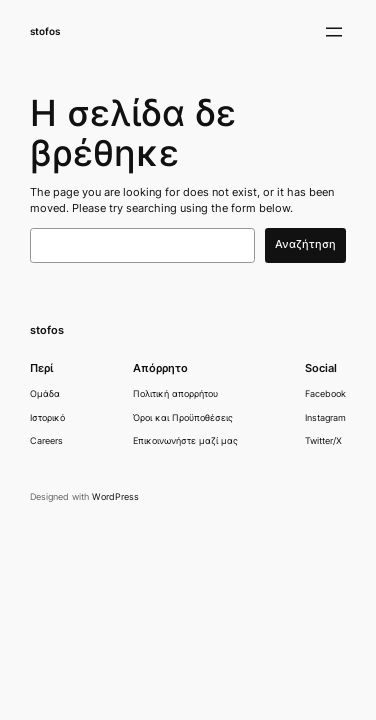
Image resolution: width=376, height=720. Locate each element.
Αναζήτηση (305, 244)
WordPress (115, 496)
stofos (45, 31)
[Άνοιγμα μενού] (334, 32)
